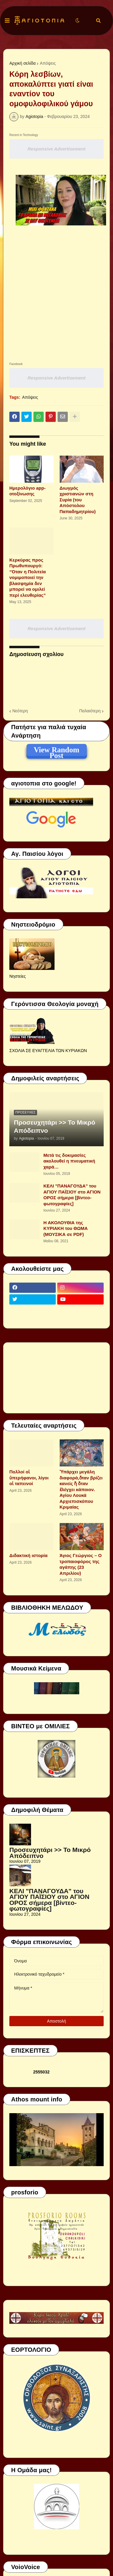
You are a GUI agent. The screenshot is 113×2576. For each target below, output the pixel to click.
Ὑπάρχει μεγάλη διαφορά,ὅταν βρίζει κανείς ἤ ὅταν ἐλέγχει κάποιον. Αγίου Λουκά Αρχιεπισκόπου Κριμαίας (81, 1489)
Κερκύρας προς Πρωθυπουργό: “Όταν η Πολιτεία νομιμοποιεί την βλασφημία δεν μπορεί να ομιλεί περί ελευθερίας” (27, 577)
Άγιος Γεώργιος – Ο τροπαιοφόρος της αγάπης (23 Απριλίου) (81, 1564)
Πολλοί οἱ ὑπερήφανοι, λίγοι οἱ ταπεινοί (29, 1477)
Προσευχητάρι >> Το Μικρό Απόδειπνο (54, 1126)
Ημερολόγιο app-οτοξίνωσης (27, 491)
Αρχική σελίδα (22, 63)
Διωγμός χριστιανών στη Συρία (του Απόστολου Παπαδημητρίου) (78, 499)
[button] (7, 21)
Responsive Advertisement (56, 148)
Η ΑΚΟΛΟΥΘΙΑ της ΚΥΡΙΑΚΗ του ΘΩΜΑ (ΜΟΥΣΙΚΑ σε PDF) (65, 1228)
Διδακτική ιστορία (28, 1555)
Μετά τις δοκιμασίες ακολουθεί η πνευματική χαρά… (69, 1161)
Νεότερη (20, 710)
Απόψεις (48, 63)
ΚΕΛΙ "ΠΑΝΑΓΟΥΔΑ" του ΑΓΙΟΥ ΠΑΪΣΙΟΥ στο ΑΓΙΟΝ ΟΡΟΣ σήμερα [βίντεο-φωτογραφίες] (72, 1194)
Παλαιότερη (90, 710)
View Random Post (56, 751)
